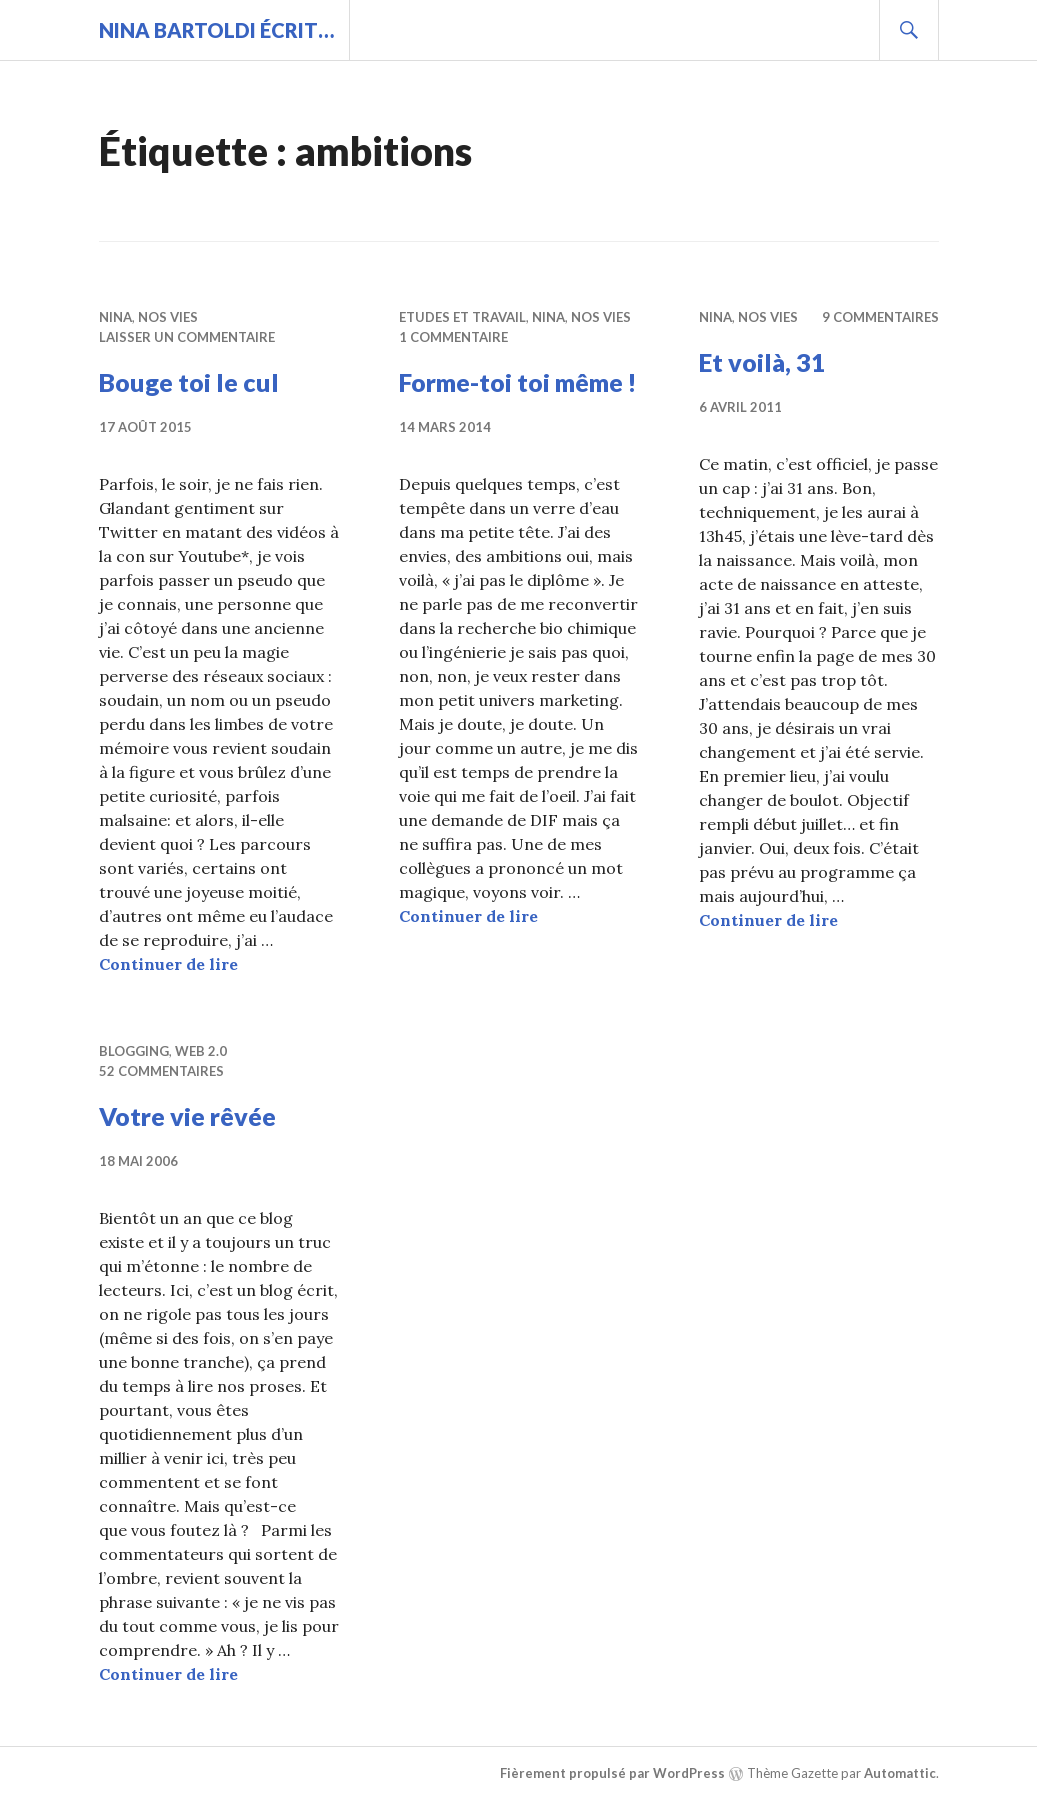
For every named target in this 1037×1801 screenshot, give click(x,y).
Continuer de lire (168, 964)
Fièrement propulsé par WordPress (612, 1773)
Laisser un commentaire (187, 337)
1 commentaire (453, 337)
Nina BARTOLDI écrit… (216, 30)
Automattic (900, 1773)
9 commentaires (880, 317)
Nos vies (168, 317)
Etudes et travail (462, 317)
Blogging (134, 1051)
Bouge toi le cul (189, 382)
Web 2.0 (201, 1051)
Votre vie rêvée (187, 1116)
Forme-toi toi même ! (518, 382)
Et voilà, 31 (762, 362)
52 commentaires (161, 1071)
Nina (115, 317)
